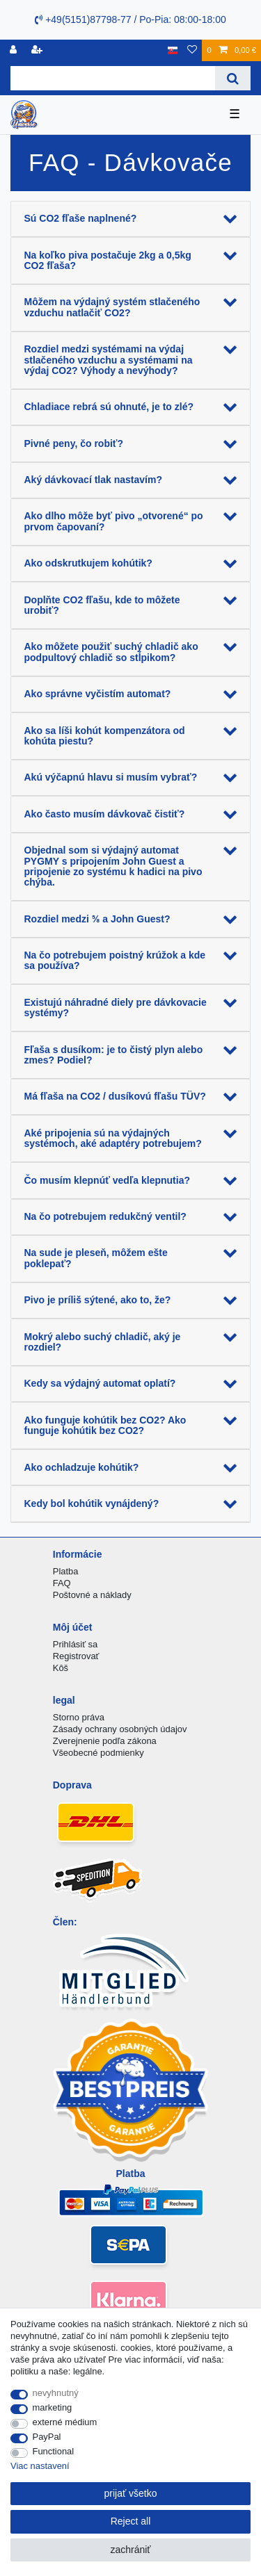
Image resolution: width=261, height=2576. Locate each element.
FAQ (62, 1583)
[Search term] (112, 78)
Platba (66, 1571)
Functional (53, 2451)
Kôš (60, 1668)
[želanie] (192, 50)
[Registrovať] (14, 50)
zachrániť (130, 2549)
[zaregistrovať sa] (38, 50)
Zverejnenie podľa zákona (105, 1741)
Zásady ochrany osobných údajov (120, 1729)
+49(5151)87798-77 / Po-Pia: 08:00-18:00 (130, 19)
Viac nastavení (40, 2466)
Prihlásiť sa (75, 1644)
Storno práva (78, 1717)
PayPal (47, 2436)
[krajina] (173, 50)
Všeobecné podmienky (98, 1752)
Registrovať (76, 1656)
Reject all (131, 2521)
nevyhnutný (56, 2393)
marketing (52, 2407)
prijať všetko (130, 2493)
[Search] (233, 78)
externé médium (65, 2422)
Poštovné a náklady (92, 1595)
